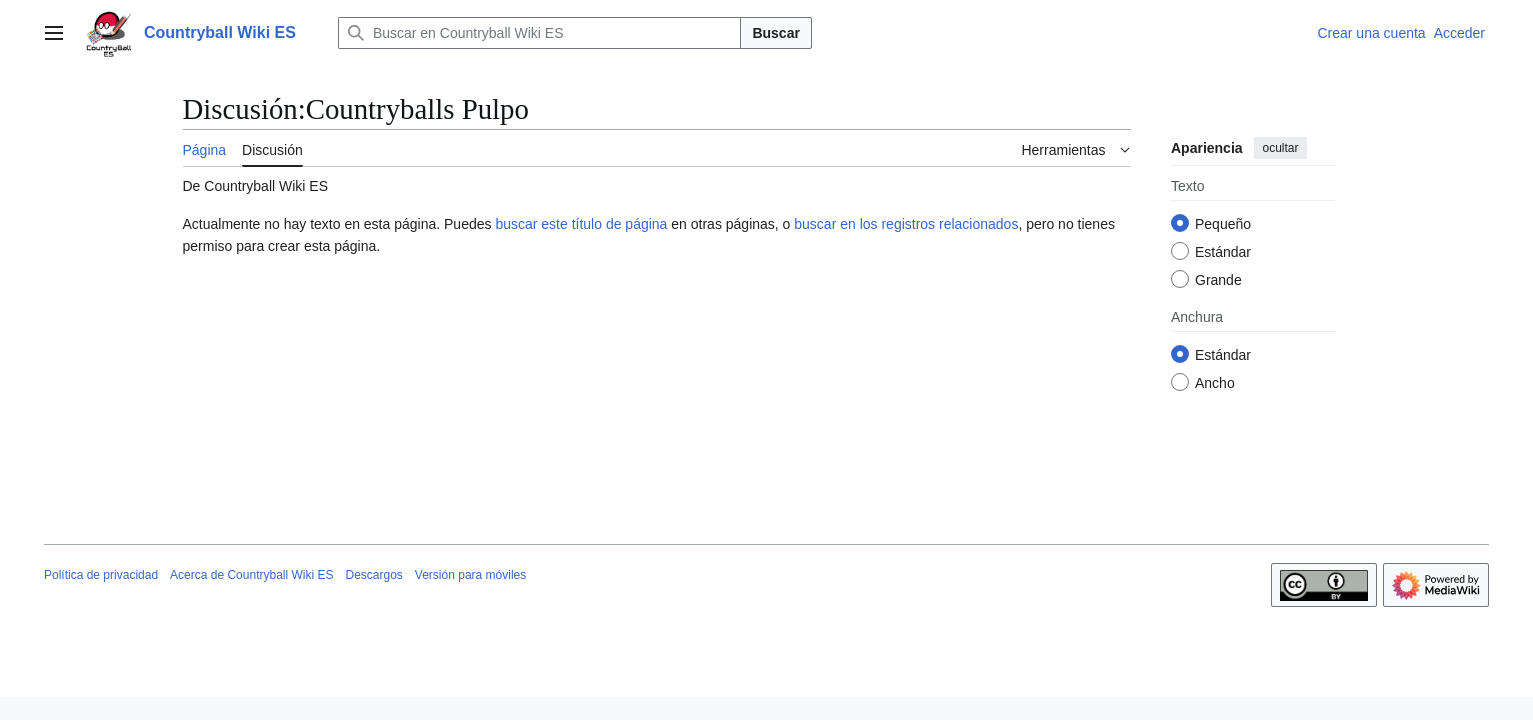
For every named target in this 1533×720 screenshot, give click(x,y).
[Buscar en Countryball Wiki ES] (540, 33)
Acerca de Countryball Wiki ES (251, 575)
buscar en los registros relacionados (906, 224)
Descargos (373, 575)
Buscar (775, 33)
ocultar (1280, 148)
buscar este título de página (581, 224)
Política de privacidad (101, 575)
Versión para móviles (470, 575)
